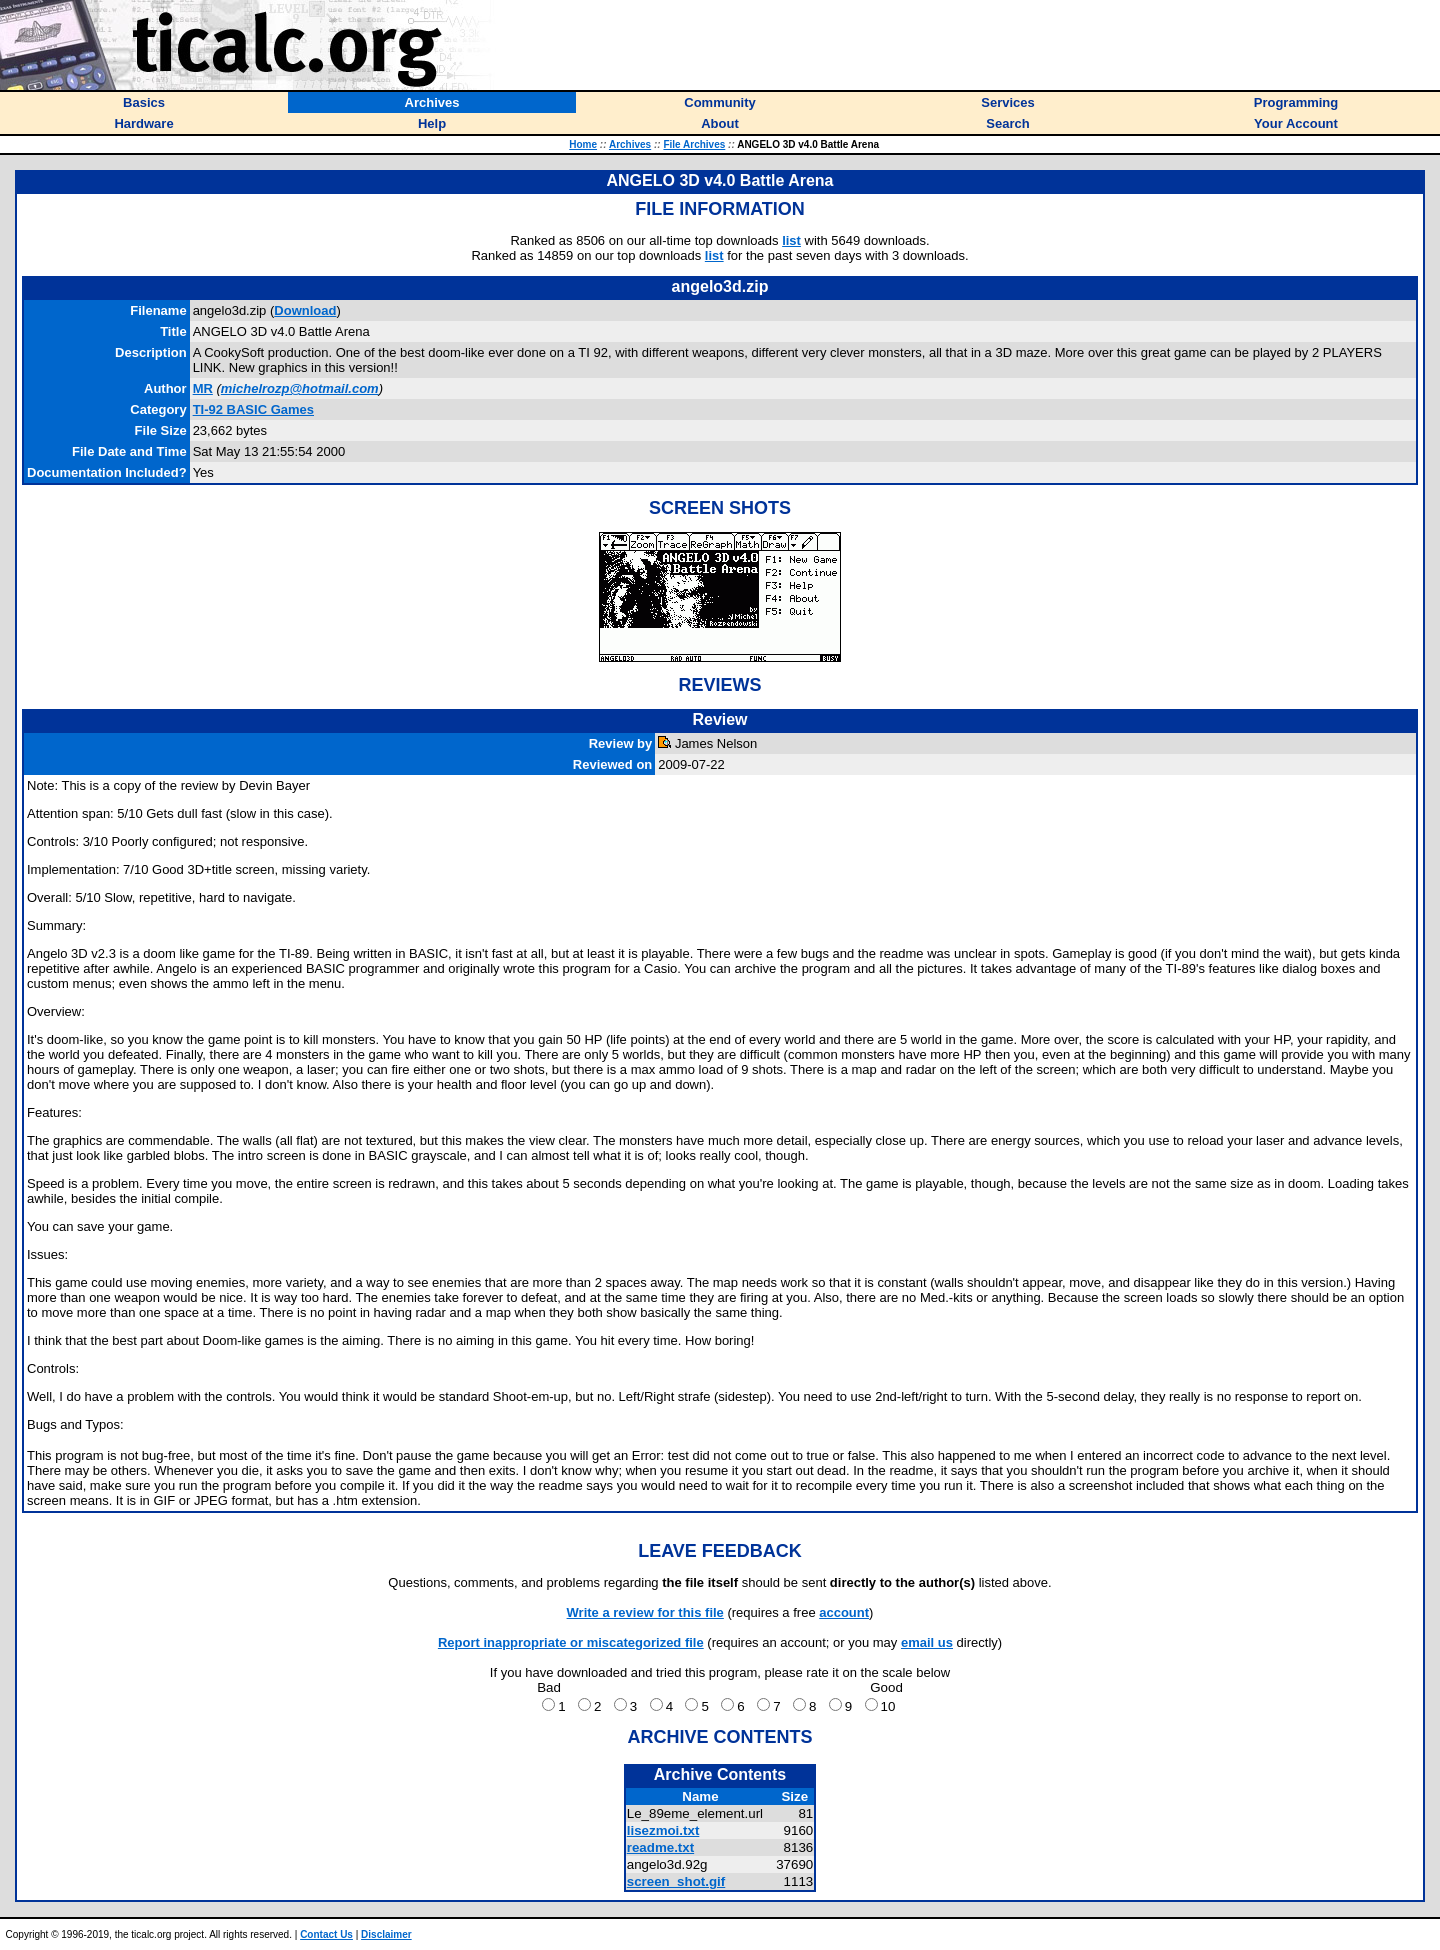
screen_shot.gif (676, 1881)
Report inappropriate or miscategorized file (571, 1642)
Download (305, 310)
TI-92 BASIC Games (253, 409)
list (791, 240)
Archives (630, 144)
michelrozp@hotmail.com (300, 388)
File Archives (694, 144)
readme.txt (660, 1847)
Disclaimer (386, 1934)
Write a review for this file (645, 1612)
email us (927, 1642)
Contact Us (326, 1934)
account (844, 1612)
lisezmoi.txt (663, 1830)
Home (583, 144)
